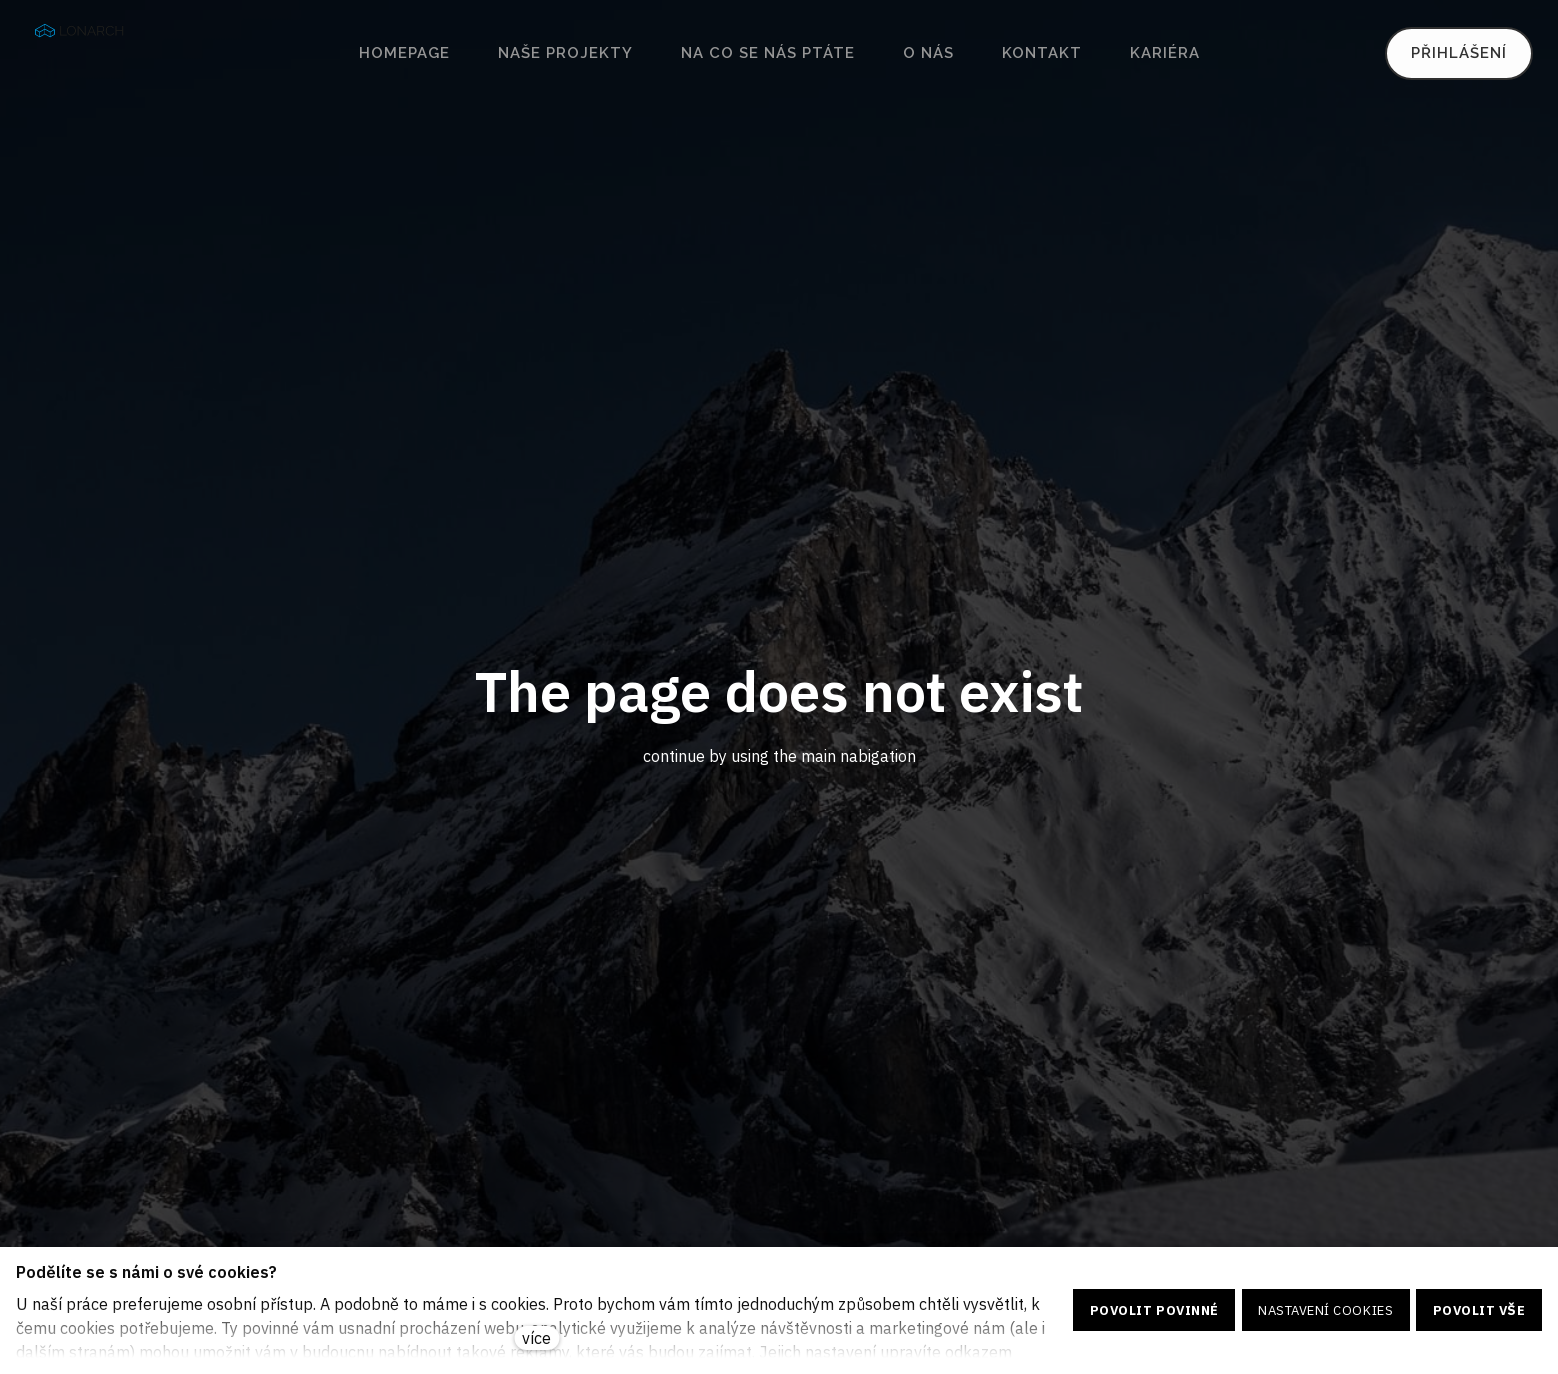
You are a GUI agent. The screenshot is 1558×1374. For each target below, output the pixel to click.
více (536, 1338)
